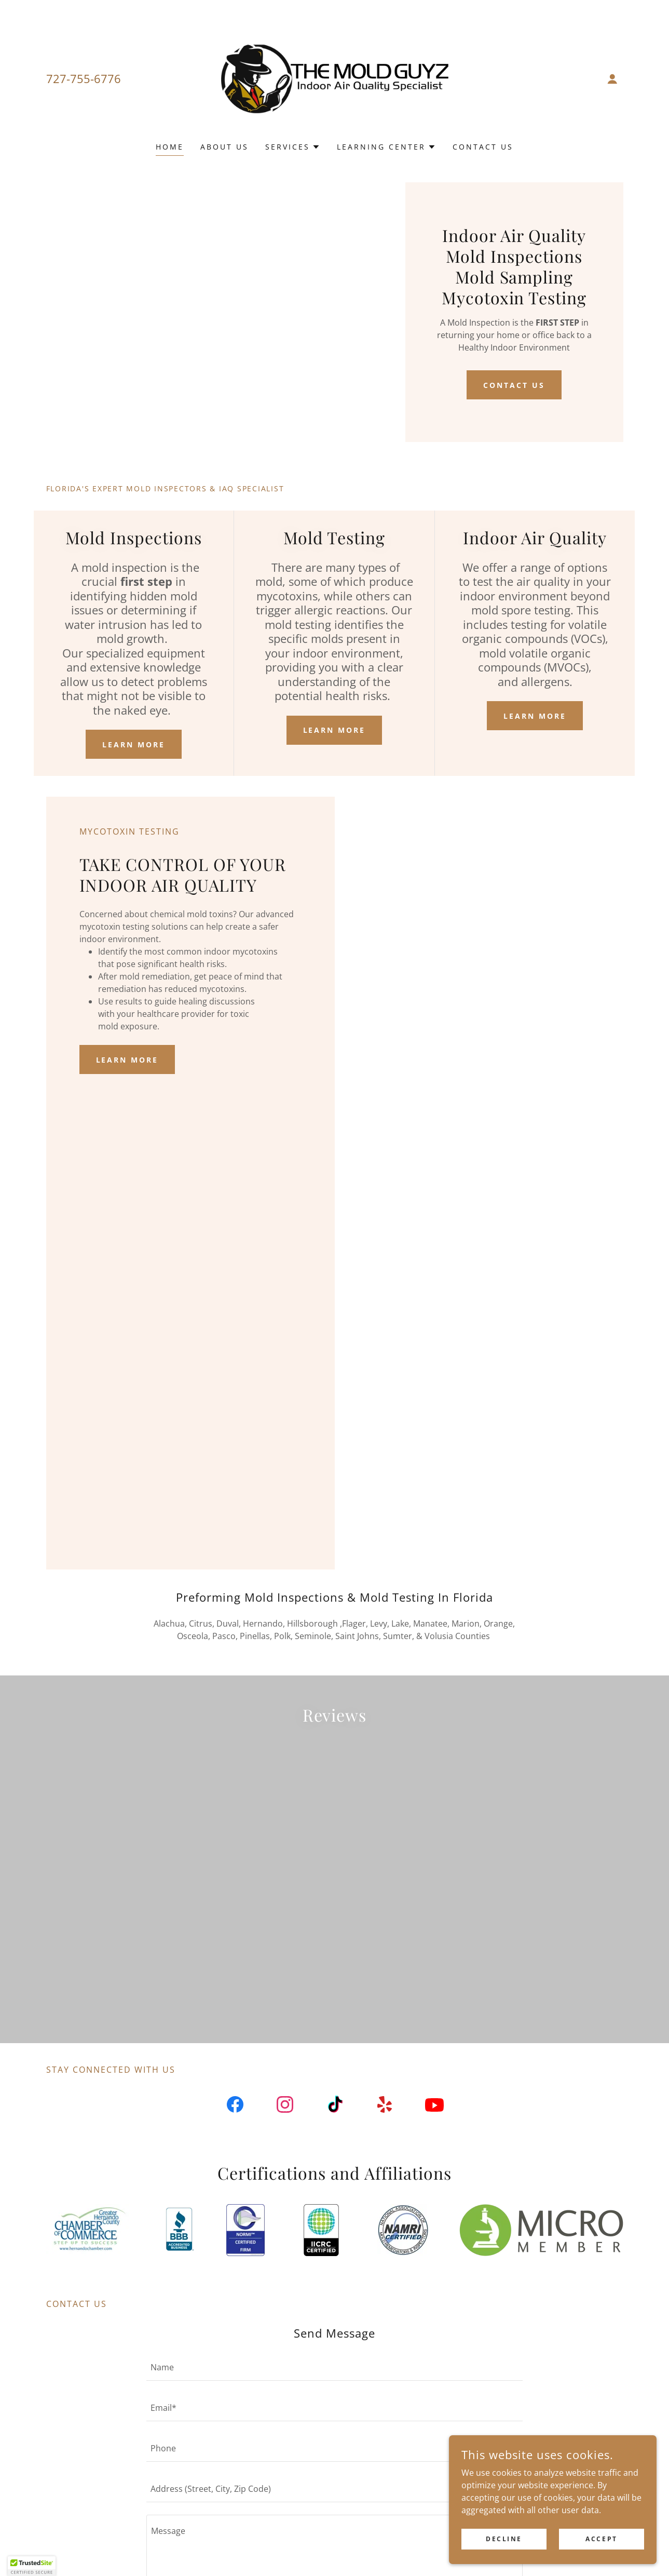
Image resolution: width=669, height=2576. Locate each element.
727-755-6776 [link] (83, 78)
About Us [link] (224, 147)
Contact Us (514, 385)
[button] (612, 79)
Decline (504, 2538)
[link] (334, 78)
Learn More (133, 744)
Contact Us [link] (483, 147)
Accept (601, 2538)
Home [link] (170, 147)
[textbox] (334, 2399)
